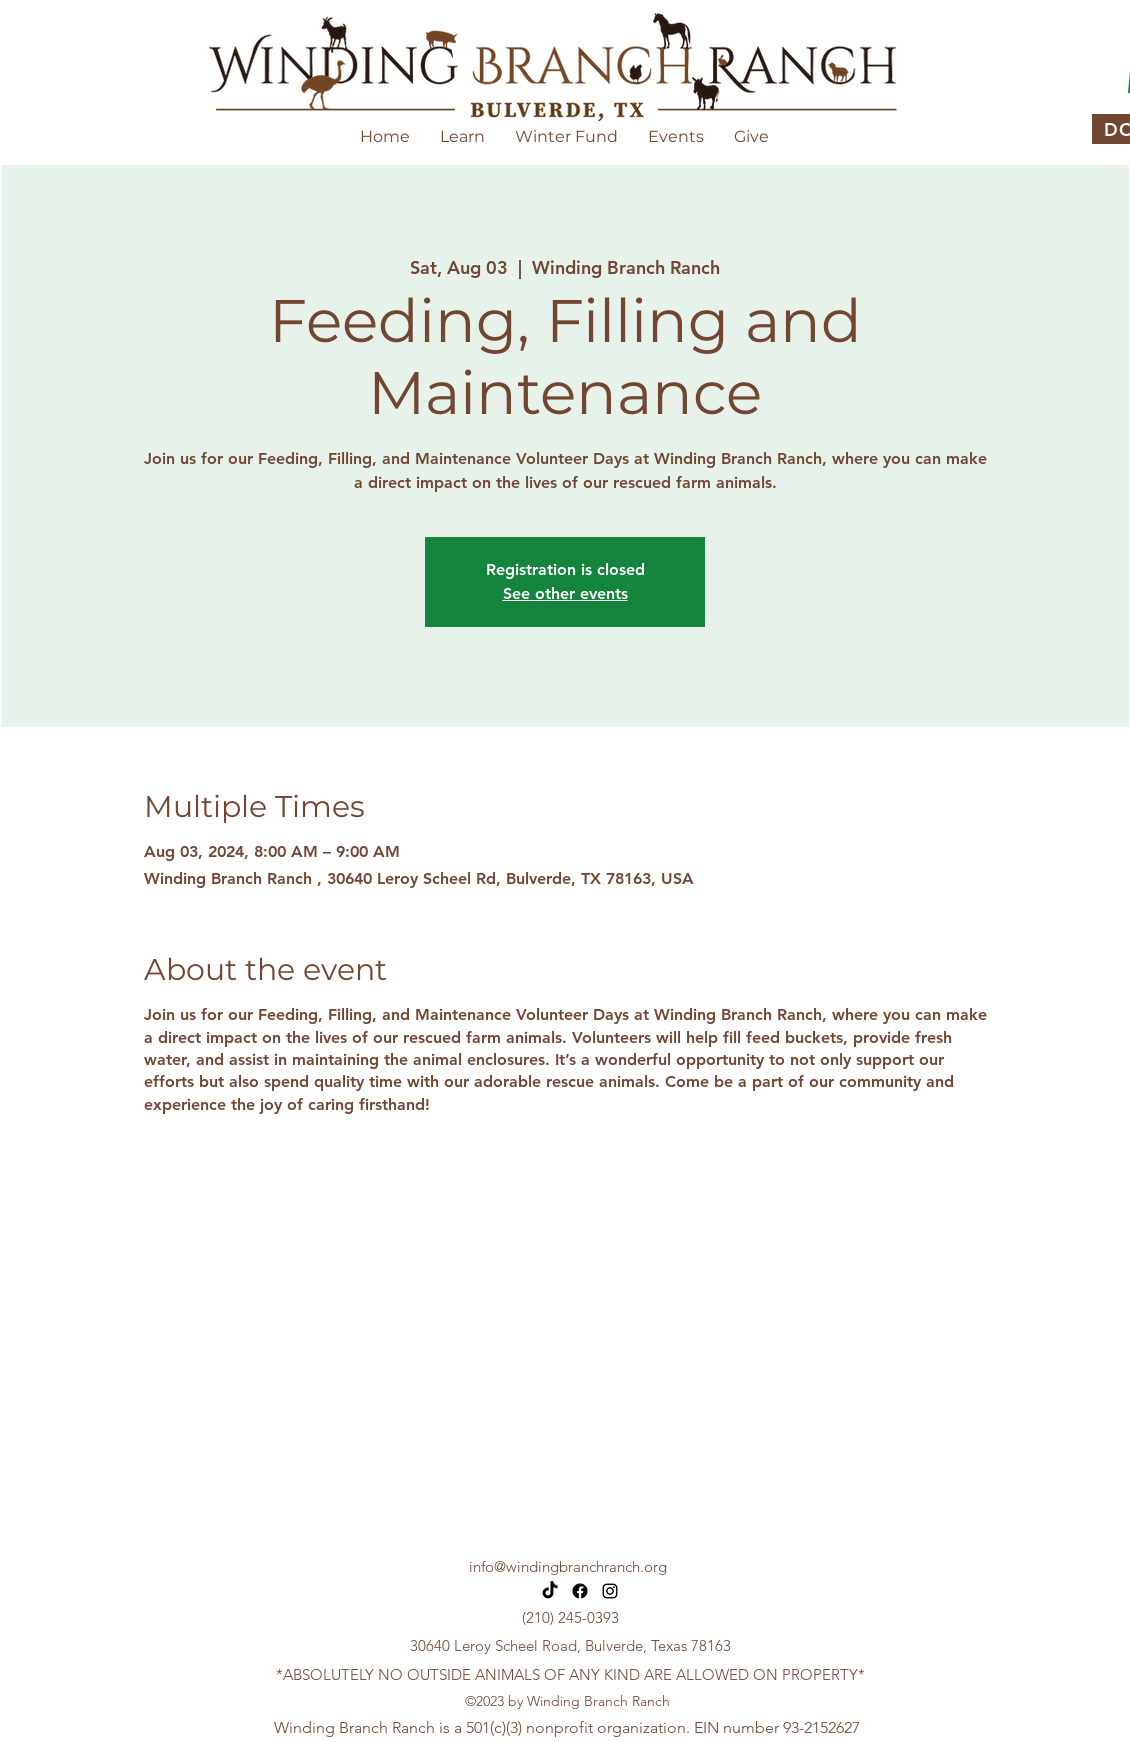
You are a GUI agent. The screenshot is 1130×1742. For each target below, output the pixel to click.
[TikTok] (550, 1591)
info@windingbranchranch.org (568, 1566)
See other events (565, 593)
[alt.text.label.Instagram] (610, 1591)
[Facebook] (580, 1591)
